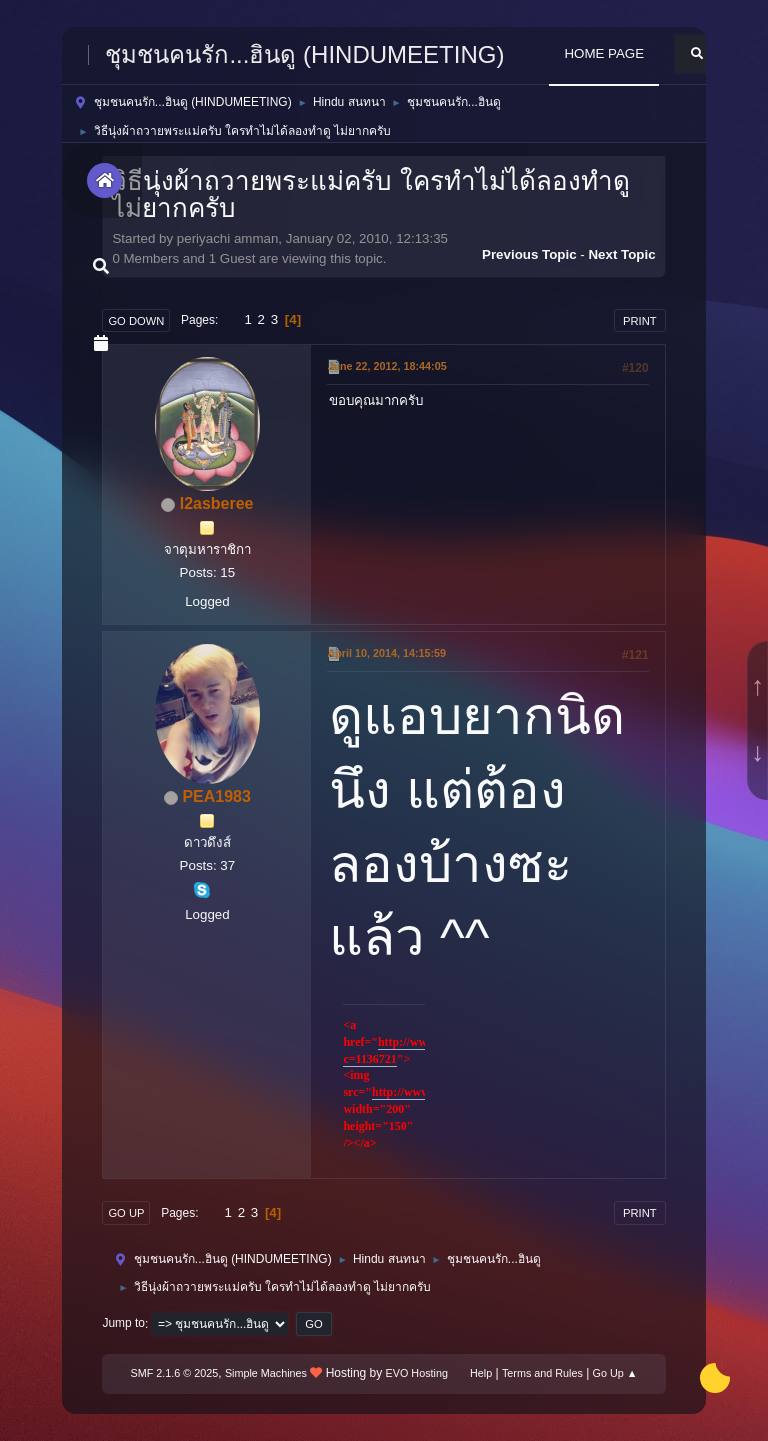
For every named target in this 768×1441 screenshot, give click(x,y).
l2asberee (217, 503)
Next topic (621, 254)
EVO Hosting (417, 1373)
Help (481, 1373)
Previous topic (529, 254)
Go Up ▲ (615, 1373)
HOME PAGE (604, 53)
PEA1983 (216, 796)
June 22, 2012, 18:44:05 (386, 366)
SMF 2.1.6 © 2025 (175, 1373)
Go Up (126, 1213)
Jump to (123, 1324)
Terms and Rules (542, 1373)
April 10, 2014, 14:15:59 (386, 653)
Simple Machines (266, 1373)
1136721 (376, 1059)
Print (640, 321)
